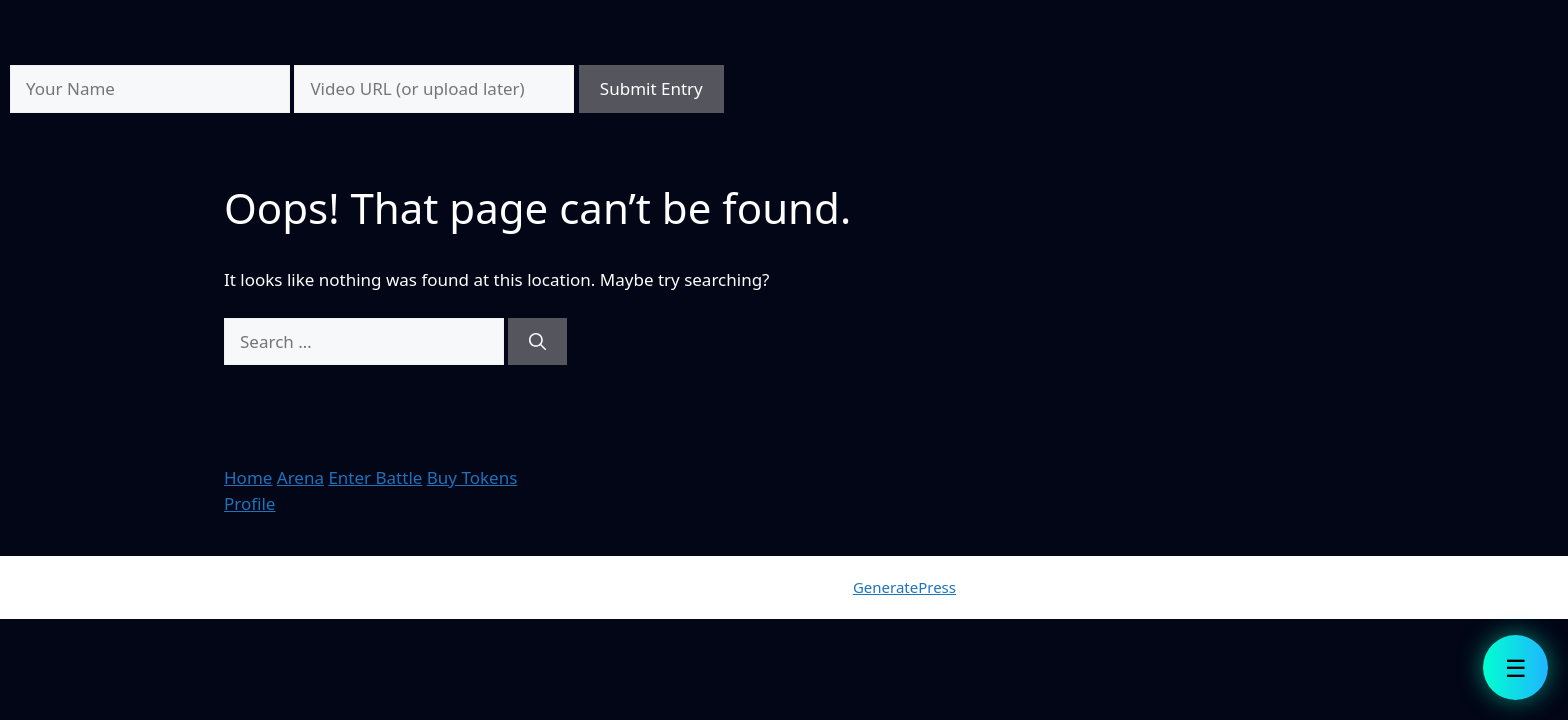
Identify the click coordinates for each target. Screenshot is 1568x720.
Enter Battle (375, 477)
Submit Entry (651, 88)
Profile (249, 503)
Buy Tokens (472, 477)
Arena (300, 477)
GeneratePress (904, 587)
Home (248, 477)
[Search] (537, 342)
